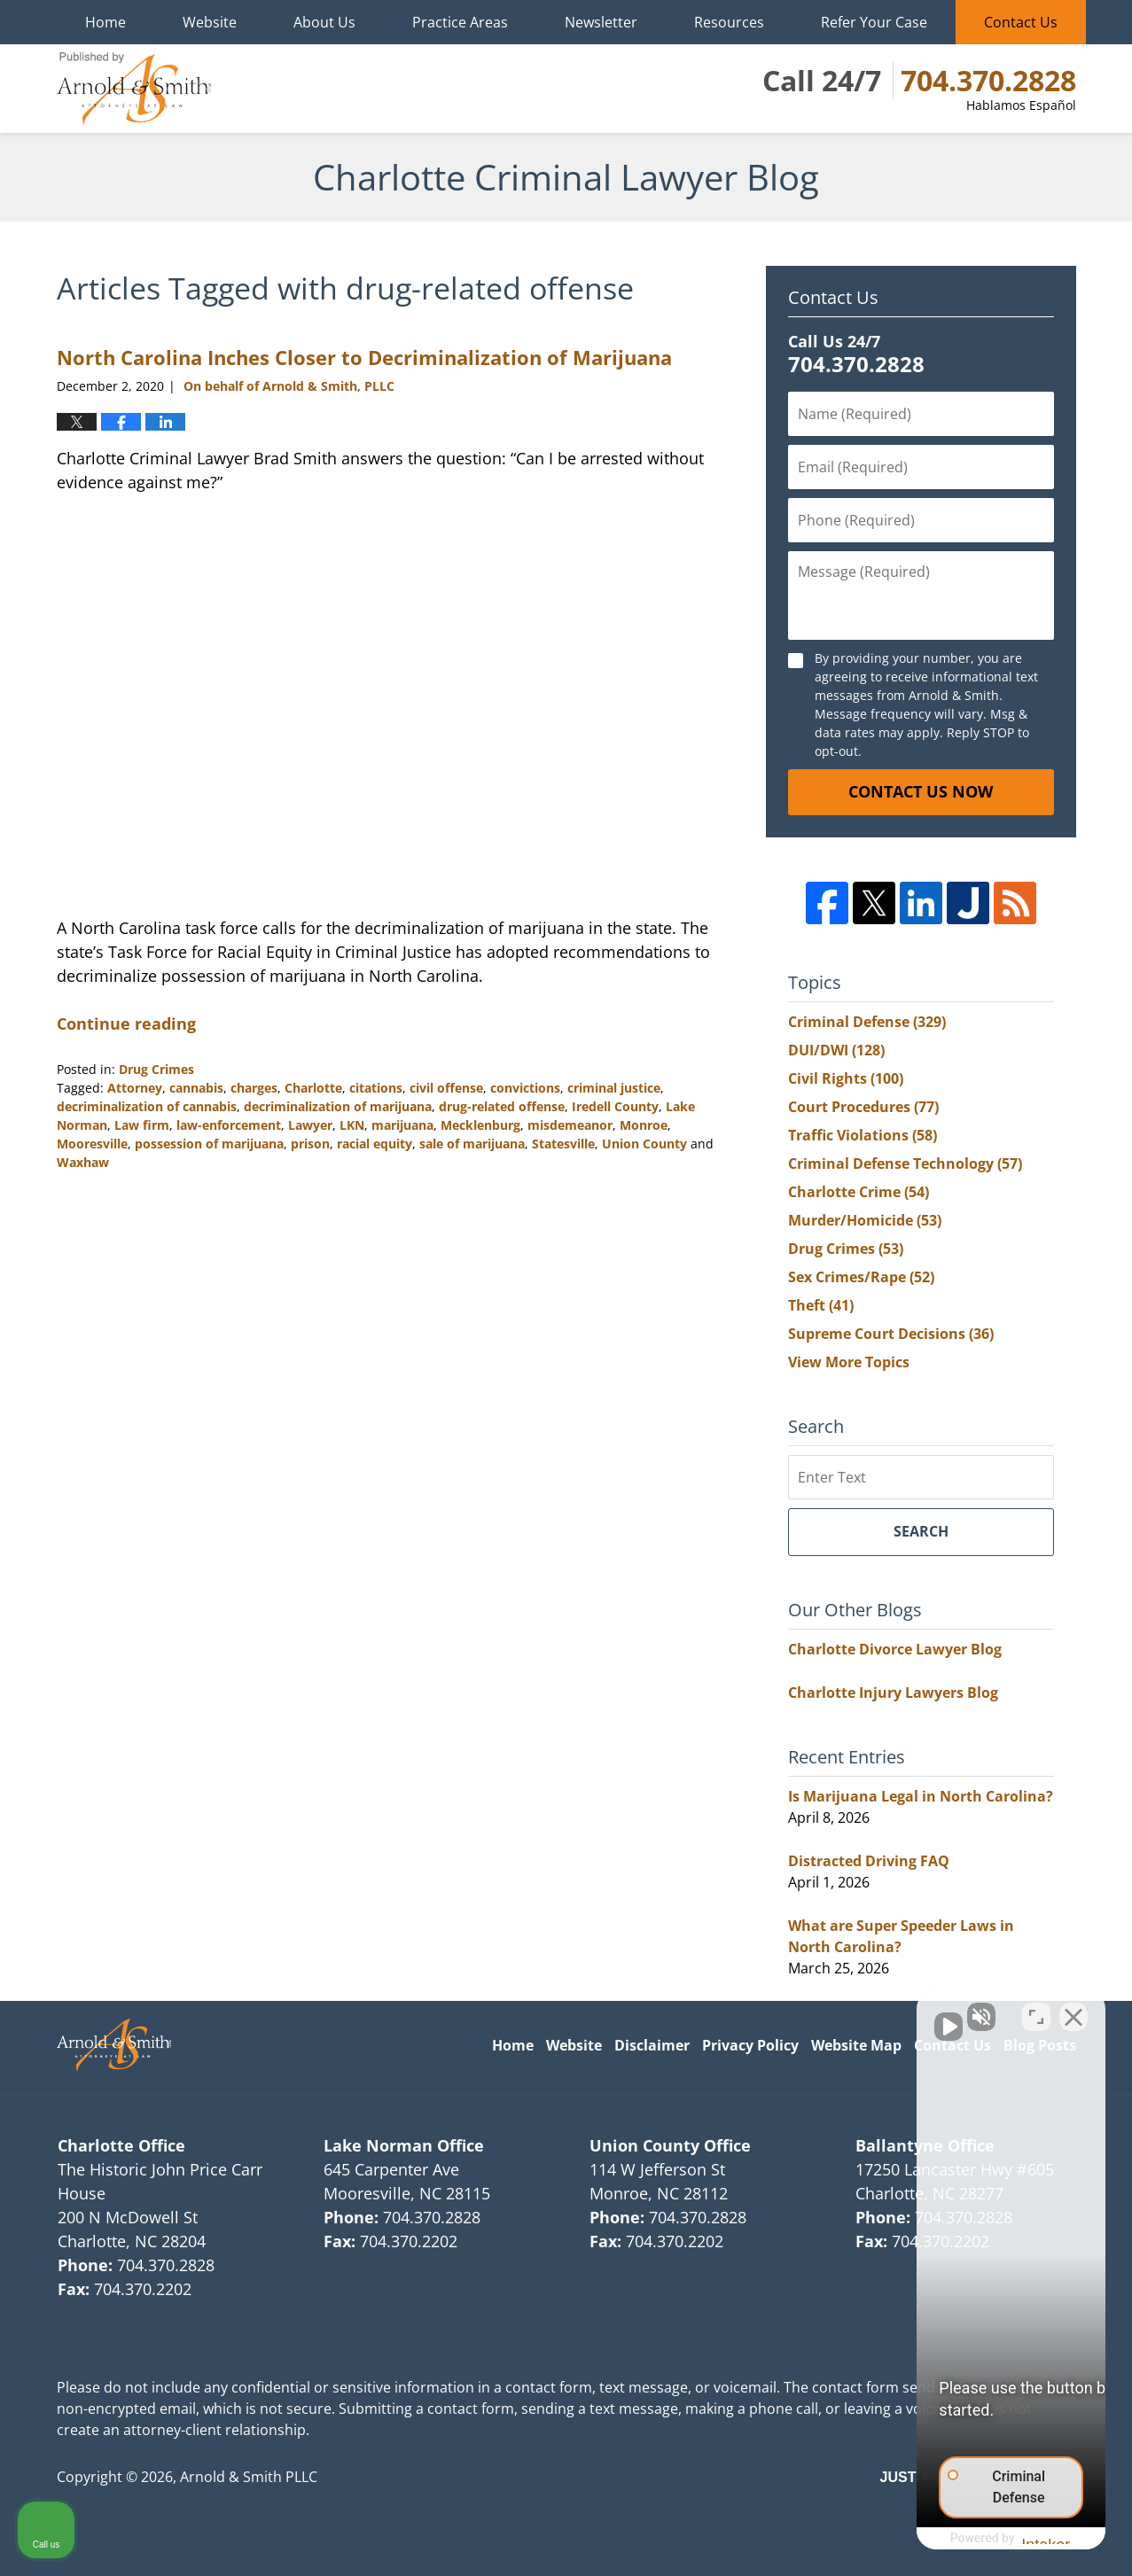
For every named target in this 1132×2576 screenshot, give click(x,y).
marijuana (402, 1125)
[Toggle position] (1036, 2010)
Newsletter (601, 22)
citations (375, 1087)
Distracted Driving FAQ (868, 1861)
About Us (324, 22)
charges (253, 1087)
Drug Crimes (156, 1069)
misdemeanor (570, 1125)
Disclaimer (652, 2045)
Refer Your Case (874, 22)
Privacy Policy (750, 2045)
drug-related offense (502, 1106)
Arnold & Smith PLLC (248, 2477)
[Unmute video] (818, 2010)
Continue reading (126, 1023)
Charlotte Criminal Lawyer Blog (134, 88)
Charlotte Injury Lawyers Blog (893, 1692)
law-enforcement (228, 1125)
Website (210, 22)
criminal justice (613, 1087)
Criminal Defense (867, 1021)
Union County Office (670, 2145)
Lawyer (310, 1125)
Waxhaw (83, 1162)
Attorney (134, 1087)
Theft (821, 1305)
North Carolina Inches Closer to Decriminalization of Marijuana (364, 357)
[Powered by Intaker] (980, 2538)
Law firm (141, 1125)
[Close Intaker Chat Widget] (1073, 2010)
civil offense (446, 1087)
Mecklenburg (480, 1125)
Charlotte (313, 1087)
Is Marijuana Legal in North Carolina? (920, 1796)
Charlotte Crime (858, 1192)
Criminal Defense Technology (905, 1163)
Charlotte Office (121, 2145)
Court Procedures (863, 1107)
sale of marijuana (472, 1143)
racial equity (374, 1143)
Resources (729, 22)
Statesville (563, 1143)
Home (105, 22)
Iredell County (615, 1106)
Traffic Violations (862, 1135)
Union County (644, 1143)
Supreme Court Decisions (891, 1333)
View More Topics (849, 1362)
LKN (352, 1125)
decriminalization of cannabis (147, 1106)
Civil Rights (845, 1078)
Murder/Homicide (864, 1220)
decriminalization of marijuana (338, 1106)
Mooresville (92, 1143)
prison (310, 1143)
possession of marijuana (209, 1143)
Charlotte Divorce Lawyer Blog (895, 1649)
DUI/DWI (836, 1050)
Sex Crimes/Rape (861, 1277)
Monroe (643, 1125)
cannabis (196, 1087)
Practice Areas (460, 22)
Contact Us (1021, 22)
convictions (525, 1087)
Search (921, 1531)
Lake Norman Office (404, 2145)
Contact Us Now (920, 791)
